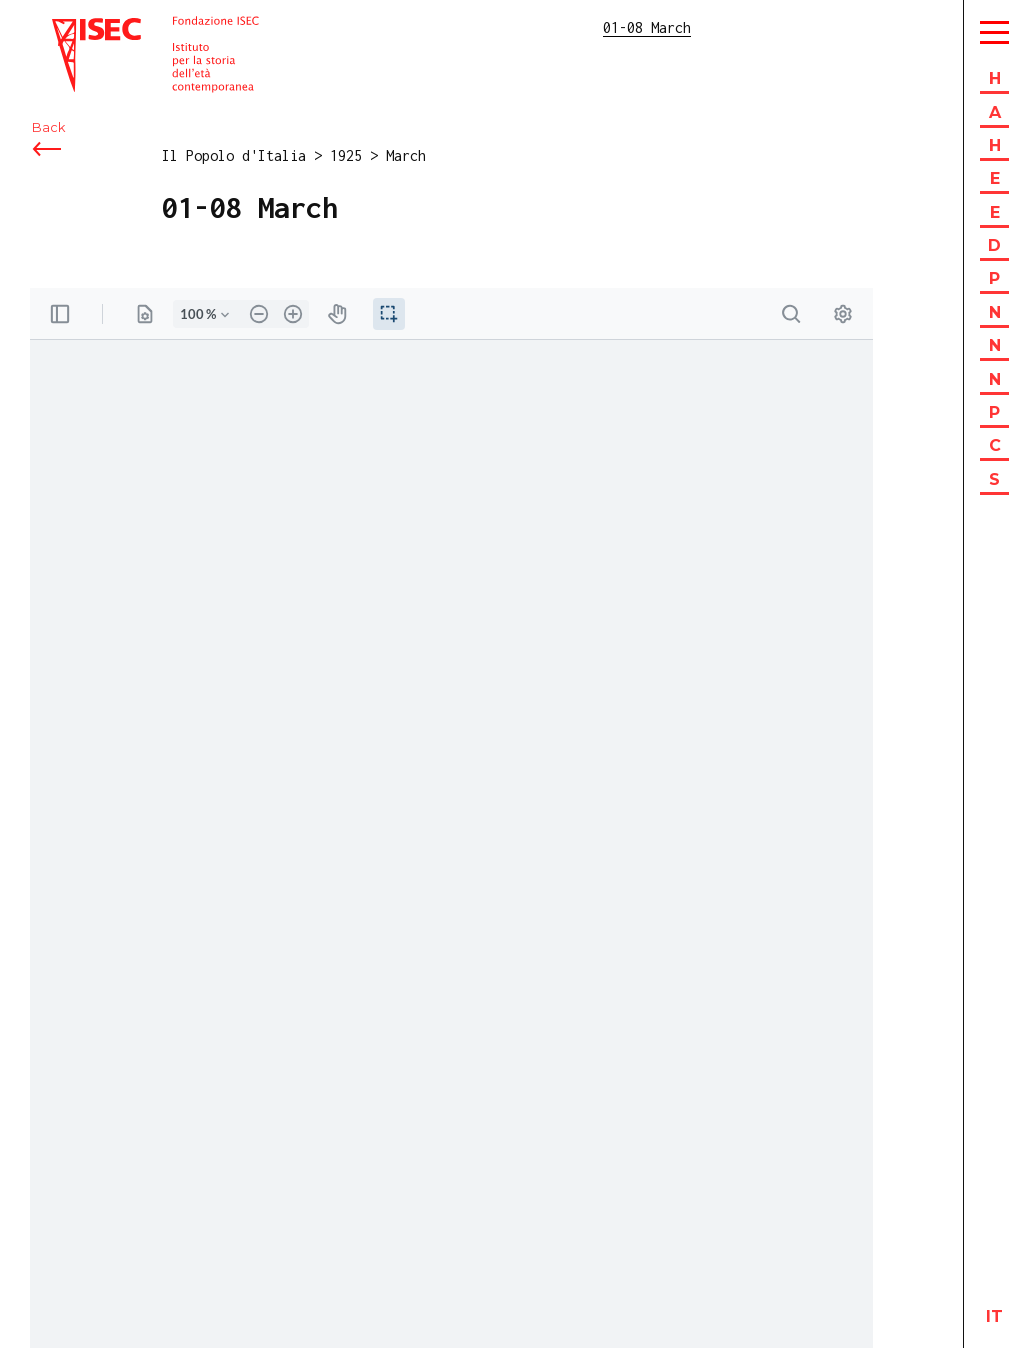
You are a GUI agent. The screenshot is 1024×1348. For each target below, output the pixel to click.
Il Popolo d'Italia (234, 155)
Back (48, 127)
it (994, 1316)
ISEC (68, 27)
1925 (346, 155)
